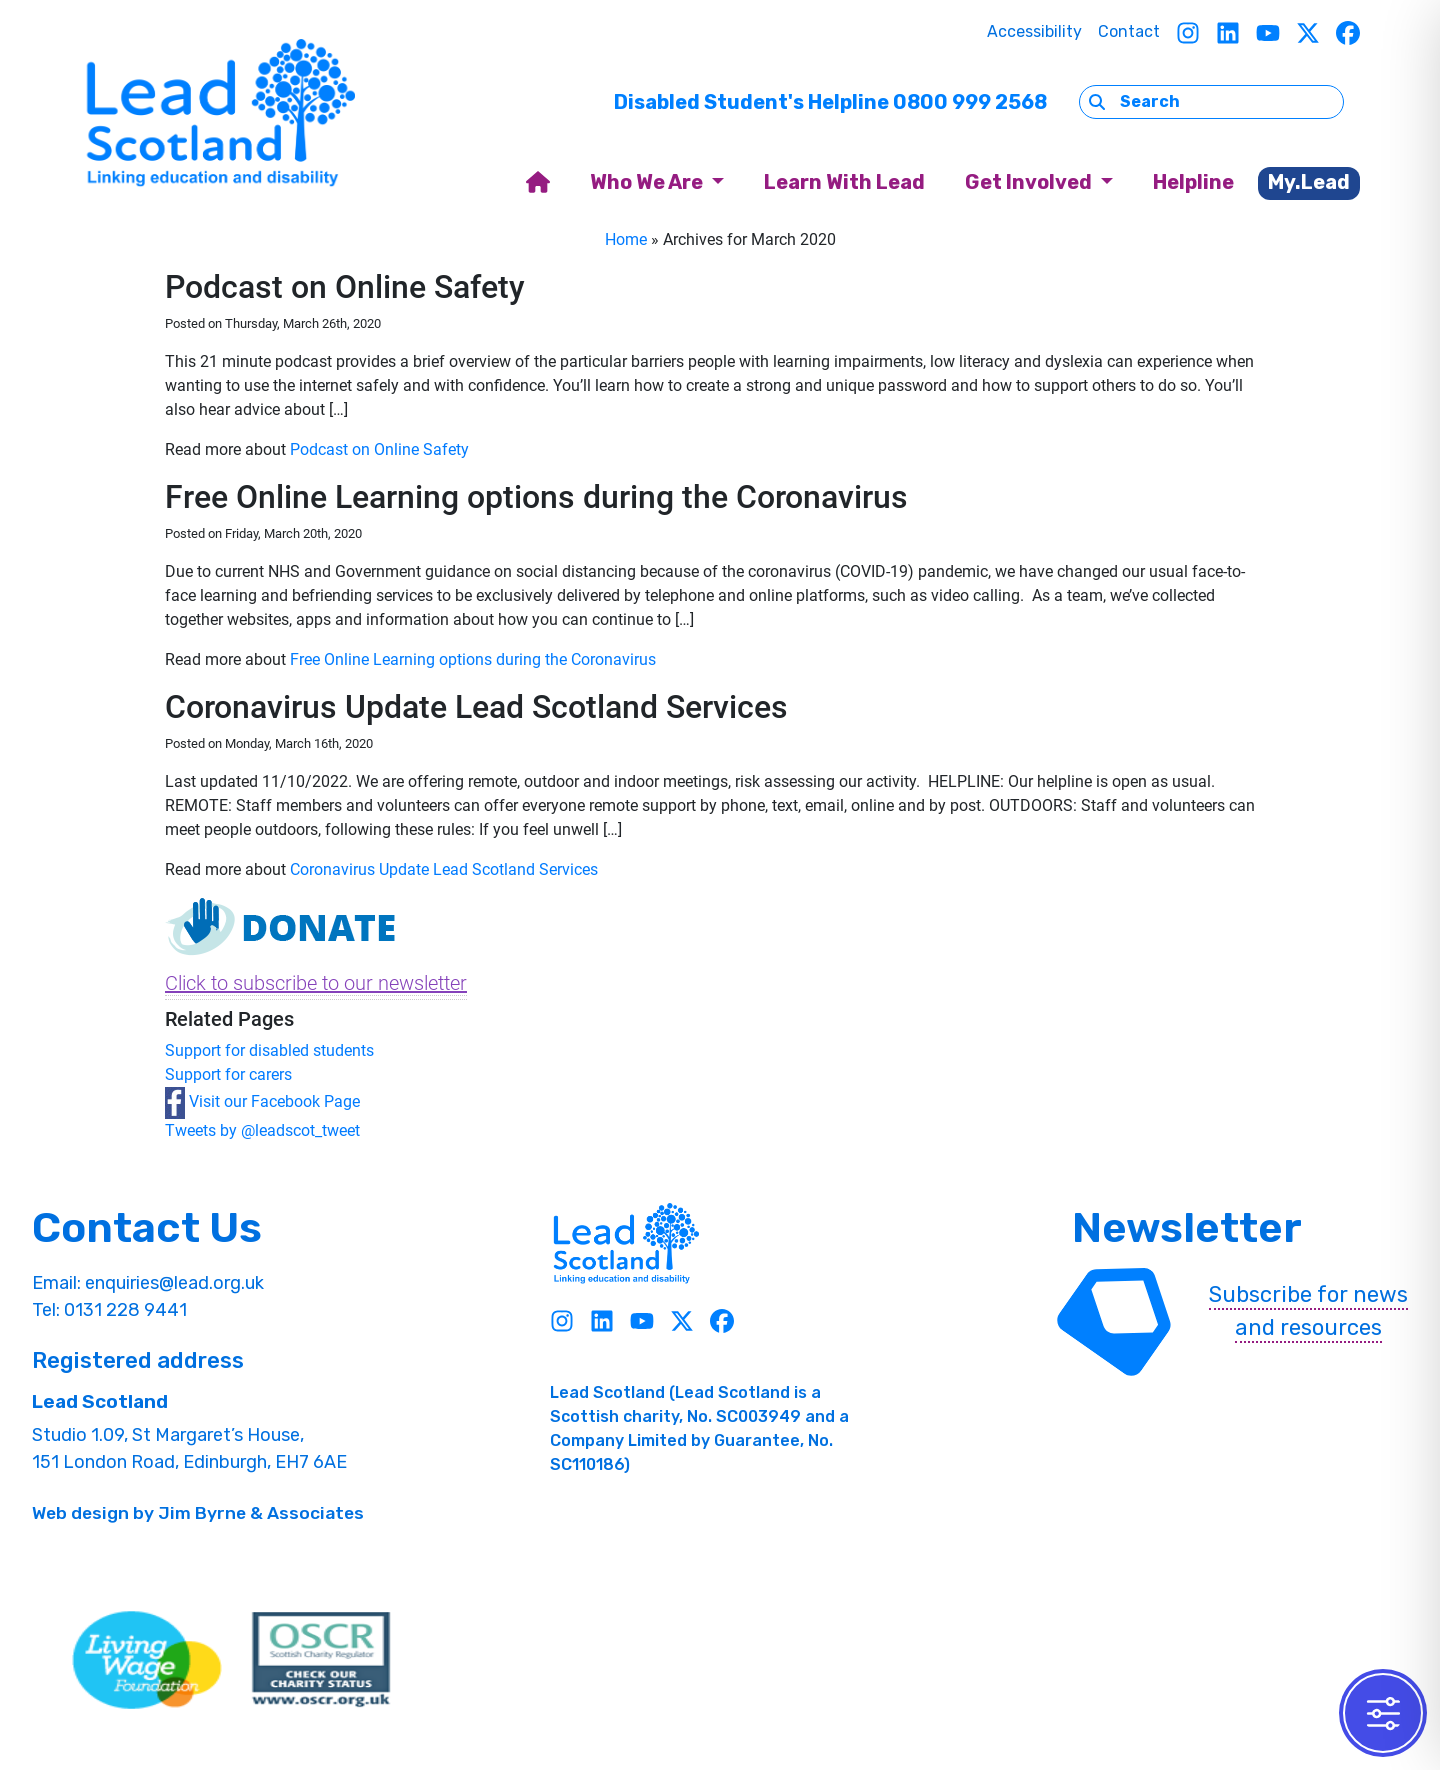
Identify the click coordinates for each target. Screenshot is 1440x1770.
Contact (1129, 31)
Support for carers (228, 1074)
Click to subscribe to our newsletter (316, 983)
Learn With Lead (844, 182)
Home (626, 239)
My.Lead (1309, 182)
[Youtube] (1268, 32)
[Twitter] (1308, 32)
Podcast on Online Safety (379, 449)
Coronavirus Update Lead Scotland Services (444, 869)
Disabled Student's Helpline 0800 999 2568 (830, 102)
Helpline (1193, 182)
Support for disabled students (269, 1050)
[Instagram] (1188, 32)
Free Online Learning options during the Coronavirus (473, 659)
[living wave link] (147, 1660)
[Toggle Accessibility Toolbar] (1383, 1713)
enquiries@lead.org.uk (174, 1283)
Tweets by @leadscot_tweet (262, 1130)
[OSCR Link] (321, 1660)
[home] (538, 183)
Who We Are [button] (648, 182)
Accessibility (1034, 31)
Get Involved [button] (1030, 182)
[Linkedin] (1228, 32)
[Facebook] (1348, 32)
